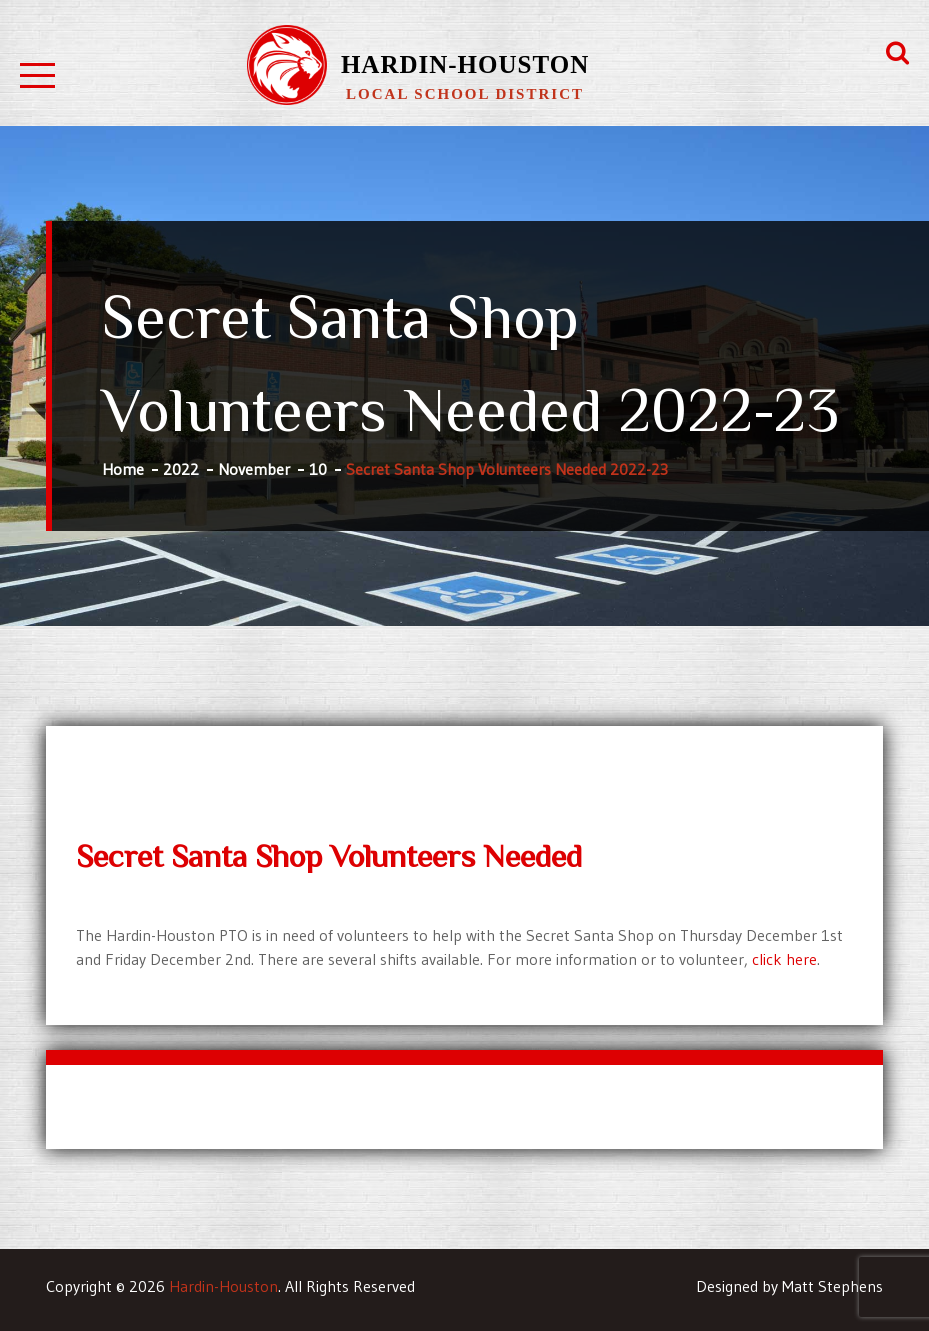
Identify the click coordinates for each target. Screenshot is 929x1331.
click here (784, 959)
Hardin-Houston (465, 64)
